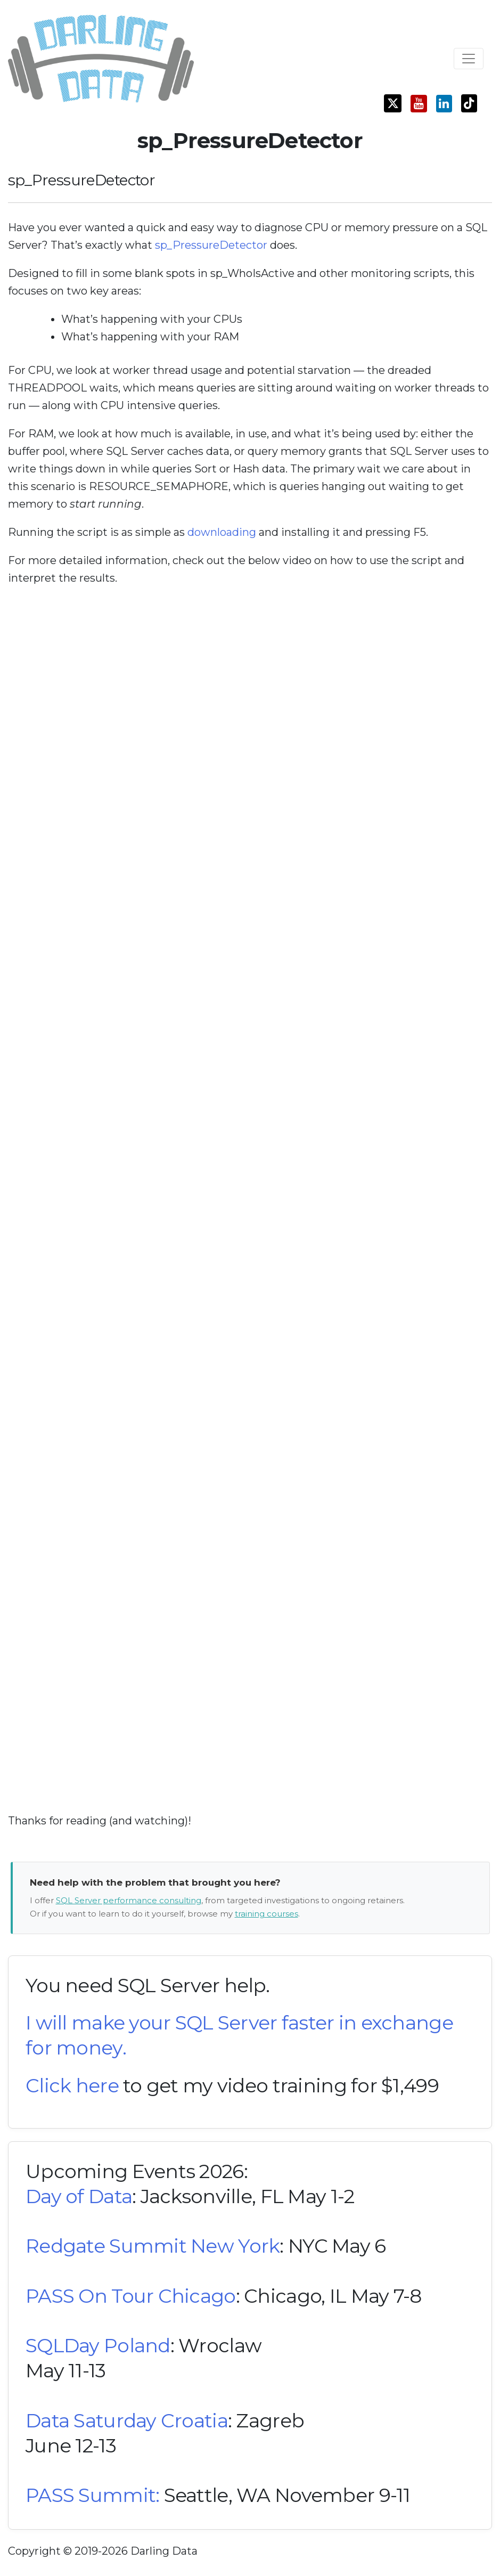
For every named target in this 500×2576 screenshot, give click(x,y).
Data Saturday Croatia (127, 2420)
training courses (266, 1914)
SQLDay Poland (98, 2345)
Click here (72, 2085)
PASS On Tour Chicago (131, 2296)
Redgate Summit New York (153, 2245)
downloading (221, 532)
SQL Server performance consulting (128, 1900)
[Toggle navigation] (468, 58)
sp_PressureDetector (211, 245)
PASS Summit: (92, 2495)
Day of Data (79, 2196)
